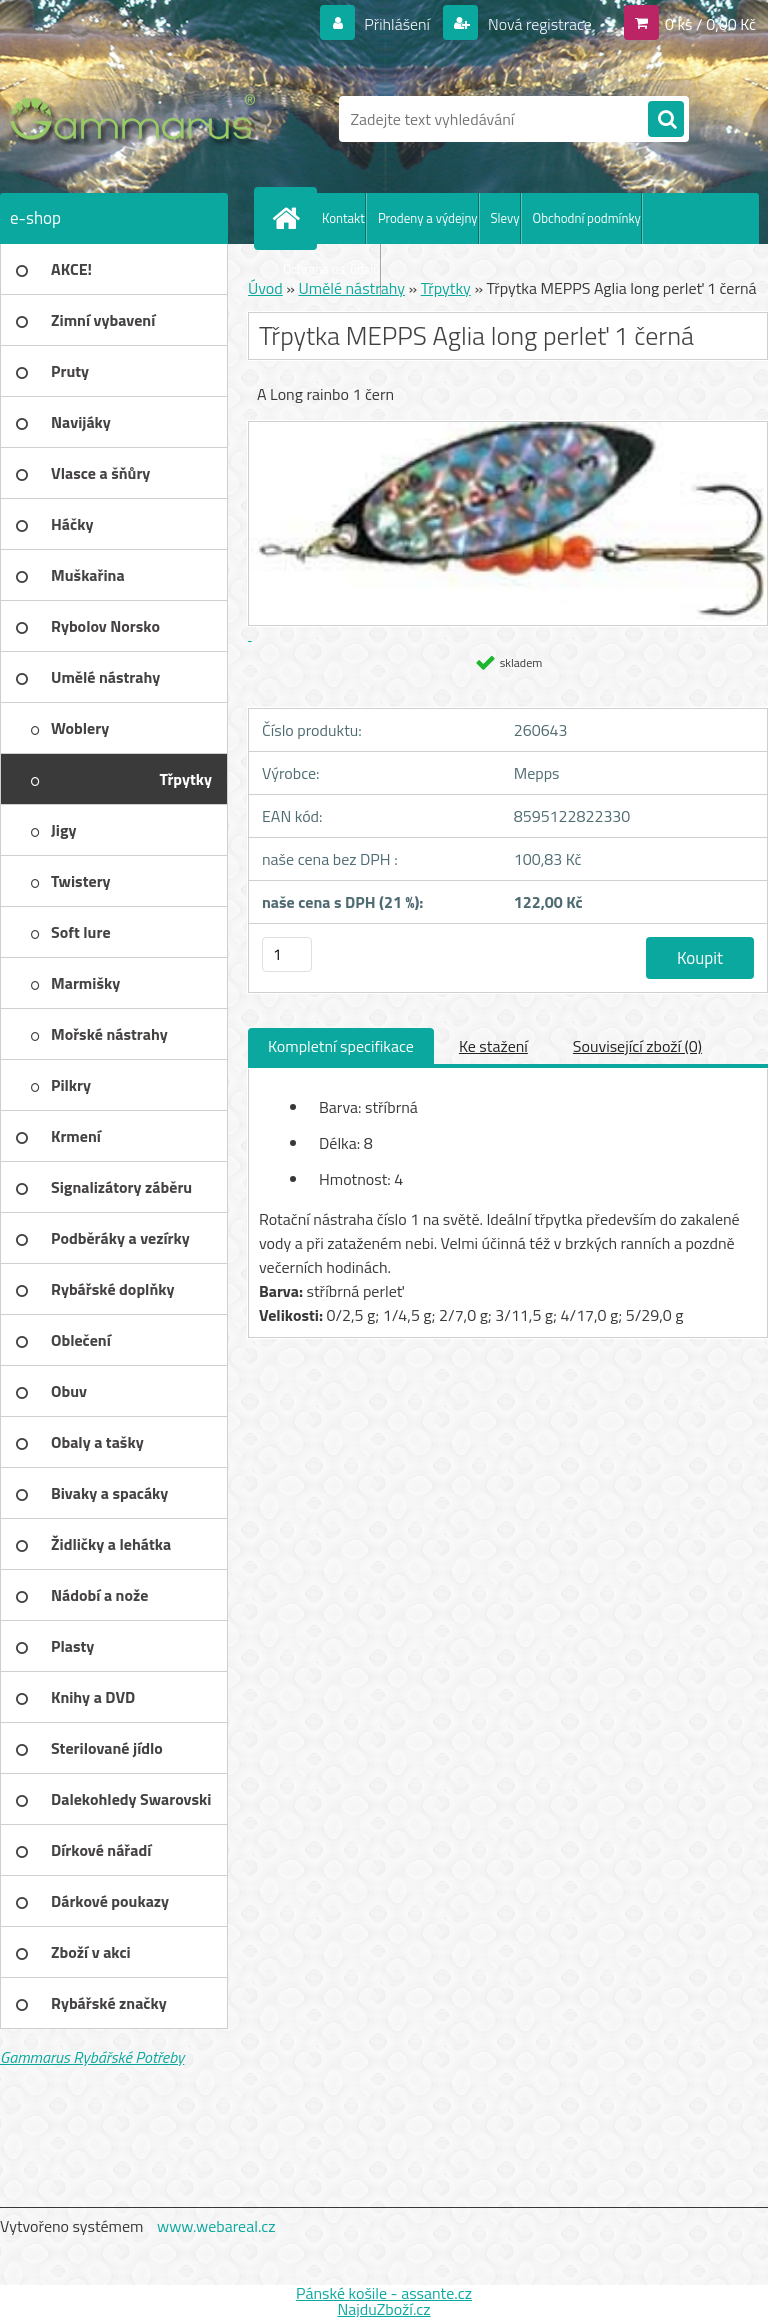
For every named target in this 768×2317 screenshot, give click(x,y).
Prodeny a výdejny (428, 218)
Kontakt (343, 218)
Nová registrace (538, 24)
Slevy (505, 218)
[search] (666, 120)
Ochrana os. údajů (331, 269)
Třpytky (446, 288)
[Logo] (137, 119)
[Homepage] (290, 218)
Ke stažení (493, 1046)
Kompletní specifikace (341, 1046)
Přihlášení (397, 24)
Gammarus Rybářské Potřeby (92, 2057)
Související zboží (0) (637, 1046)
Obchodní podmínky (587, 218)
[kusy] (287, 954)
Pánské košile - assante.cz (384, 2293)
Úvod (265, 288)
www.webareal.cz (216, 2226)
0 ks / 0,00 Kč (710, 24)
